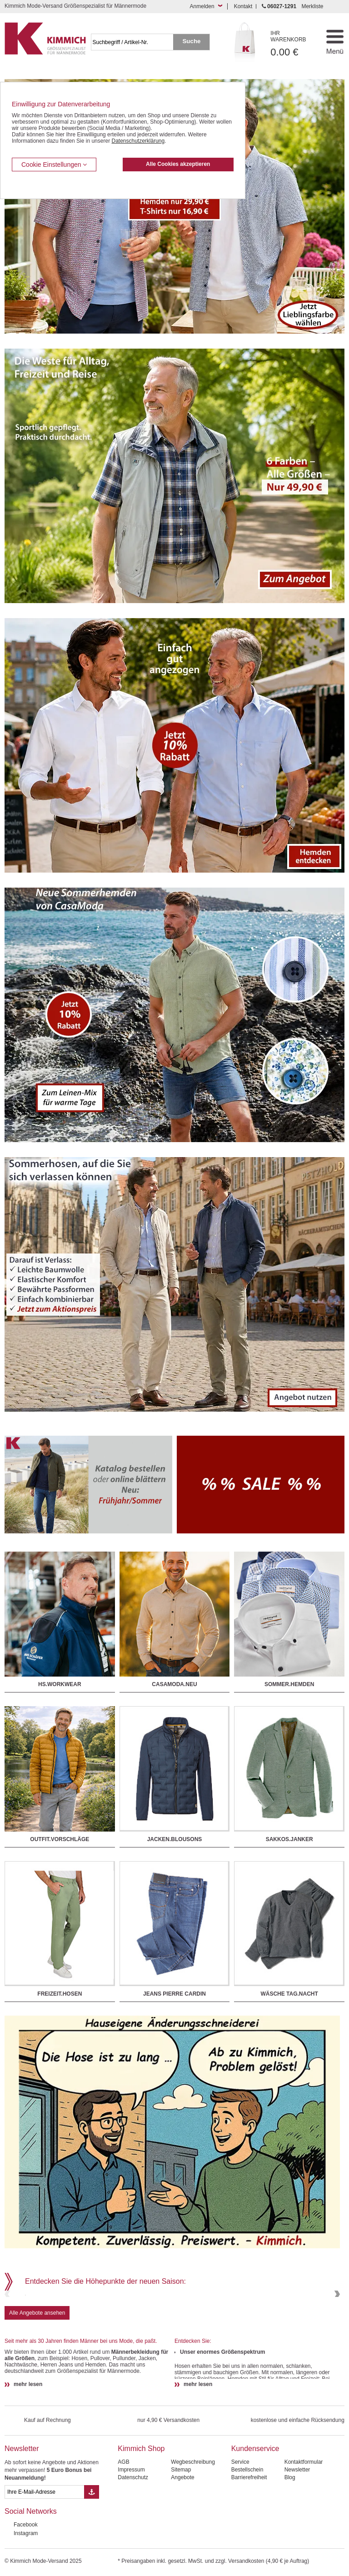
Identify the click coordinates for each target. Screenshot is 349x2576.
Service (240, 2527)
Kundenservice (255, 2513)
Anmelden (202, 6)
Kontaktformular (303, 2527)
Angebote (182, 2542)
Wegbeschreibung (193, 2527)
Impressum (131, 2534)
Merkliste (312, 6)
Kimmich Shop (141, 2513)
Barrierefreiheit (249, 2542)
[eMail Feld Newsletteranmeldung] (44, 2557)
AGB (123, 2527)
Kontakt (243, 6)
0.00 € (293, 44)
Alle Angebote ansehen (37, 2378)
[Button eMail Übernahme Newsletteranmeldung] (91, 2557)
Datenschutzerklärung (138, 141)
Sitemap (181, 2534)
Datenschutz (133, 2542)
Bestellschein (247, 2534)
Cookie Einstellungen (54, 164)
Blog (289, 2542)
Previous (8, 2327)
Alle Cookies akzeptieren (178, 164)
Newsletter (22, 2513)
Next (336, 2327)
